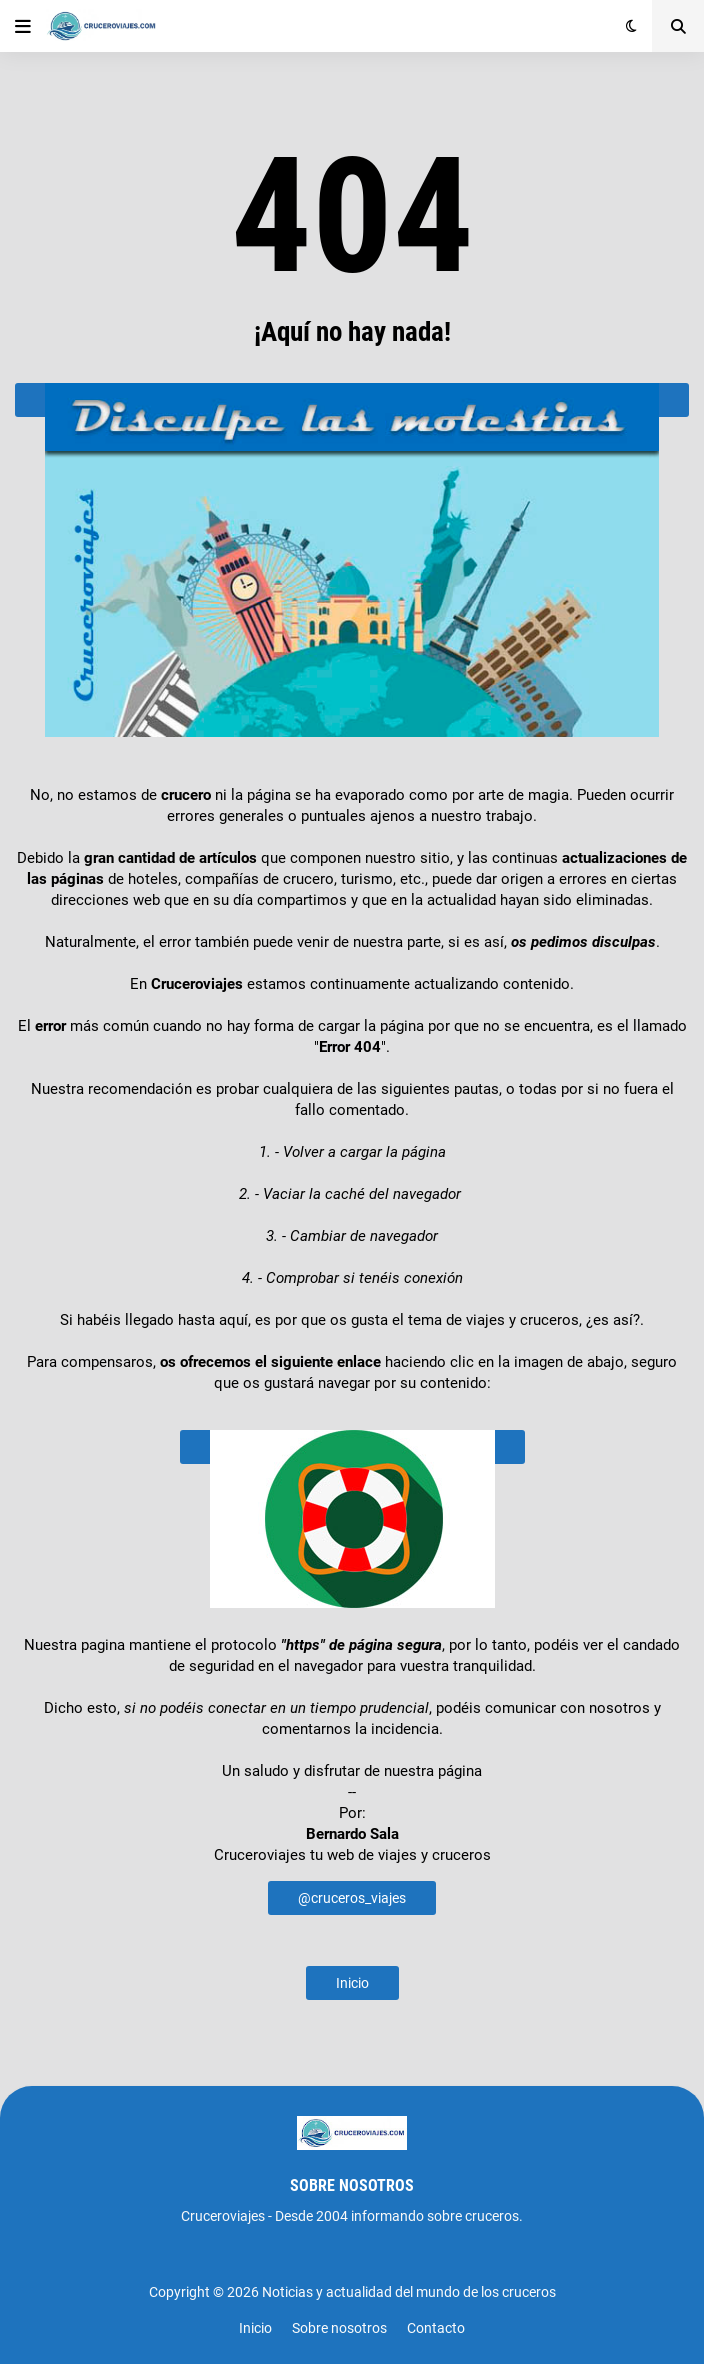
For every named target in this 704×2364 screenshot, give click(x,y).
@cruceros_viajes (352, 1898)
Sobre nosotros (339, 2328)
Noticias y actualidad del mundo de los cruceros (409, 2292)
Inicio (352, 1983)
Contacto (436, 2328)
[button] (23, 26)
